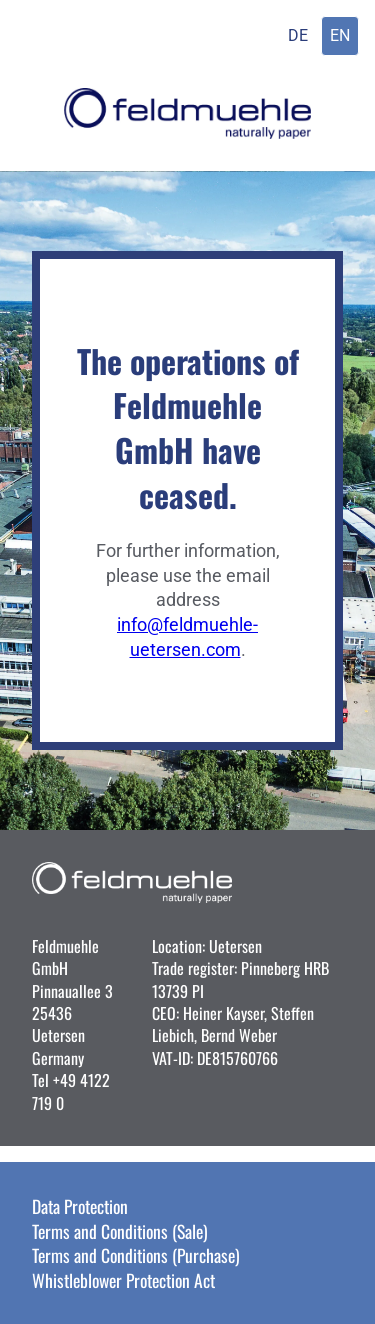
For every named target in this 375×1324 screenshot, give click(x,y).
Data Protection (80, 1206)
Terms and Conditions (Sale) (120, 1231)
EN (340, 35)
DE (298, 35)
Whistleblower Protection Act (123, 1280)
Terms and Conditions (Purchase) (136, 1255)
